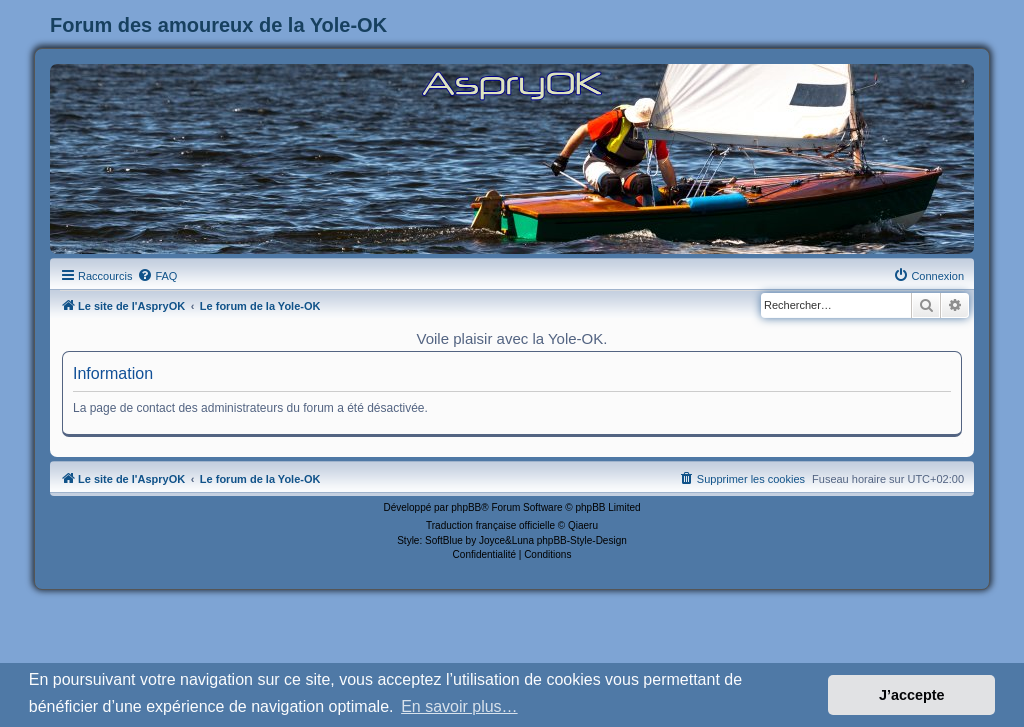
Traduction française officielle (490, 525)
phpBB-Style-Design (582, 540)
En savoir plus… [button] (459, 706)
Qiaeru (583, 525)
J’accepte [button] (912, 695)
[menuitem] (157, 276)
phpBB (466, 507)
